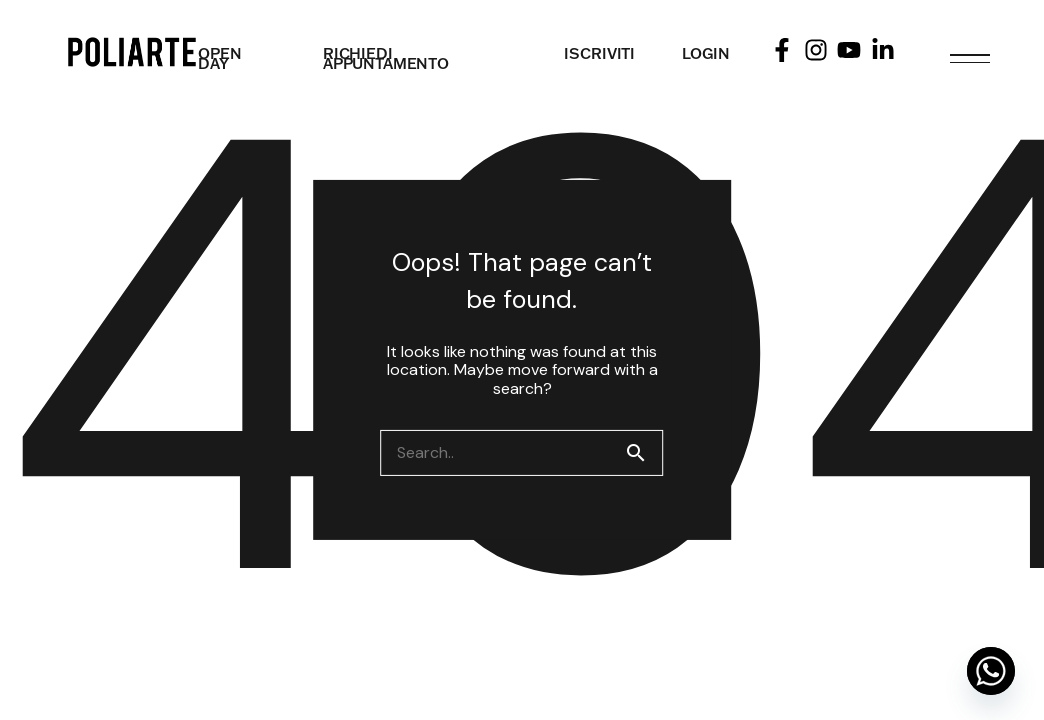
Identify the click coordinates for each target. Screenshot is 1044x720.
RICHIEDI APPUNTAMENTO (386, 58)
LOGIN (705, 53)
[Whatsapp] (991, 671)
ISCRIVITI (599, 53)
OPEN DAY (219, 58)
